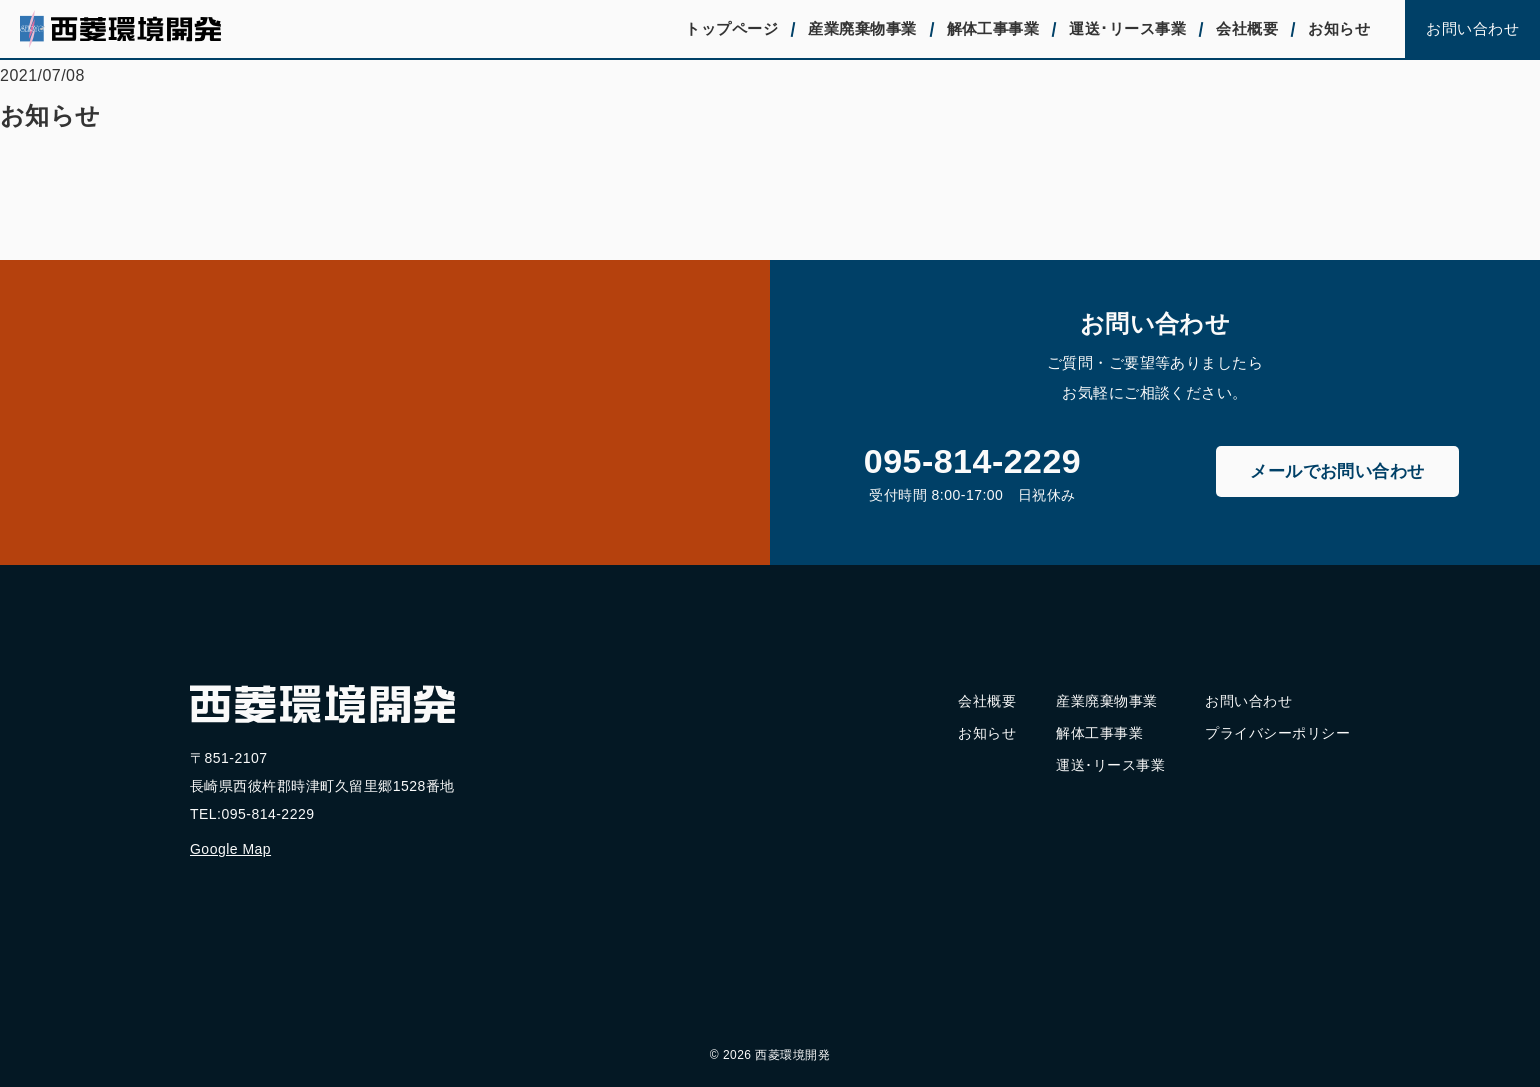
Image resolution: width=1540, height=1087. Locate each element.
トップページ (731, 28)
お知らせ (1339, 28)
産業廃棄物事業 (862, 28)
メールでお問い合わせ (1337, 471)
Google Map (230, 849)
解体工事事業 (993, 28)
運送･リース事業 (1127, 28)
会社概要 (1247, 28)
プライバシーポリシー (1277, 733)
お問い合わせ (1472, 28)
